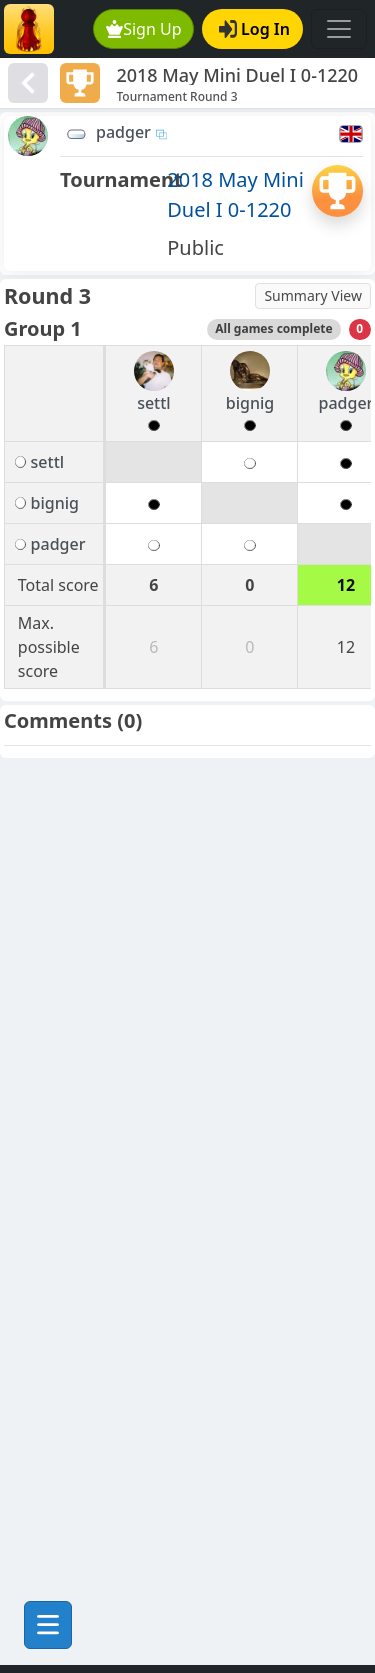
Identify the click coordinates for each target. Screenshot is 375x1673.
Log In (254, 29)
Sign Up (144, 29)
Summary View (313, 295)
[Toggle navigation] (339, 29)
